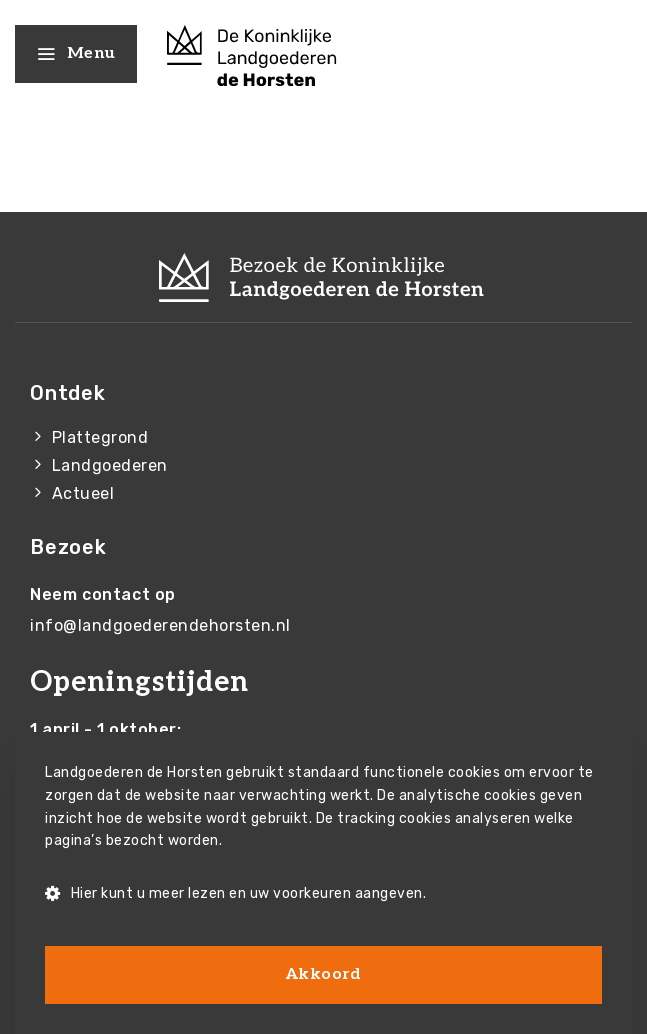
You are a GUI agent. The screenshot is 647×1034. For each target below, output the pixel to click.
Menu (76, 53)
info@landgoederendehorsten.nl (160, 625)
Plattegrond (100, 437)
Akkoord (324, 974)
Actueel (83, 493)
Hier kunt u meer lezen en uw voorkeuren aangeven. (235, 894)
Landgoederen (110, 465)
